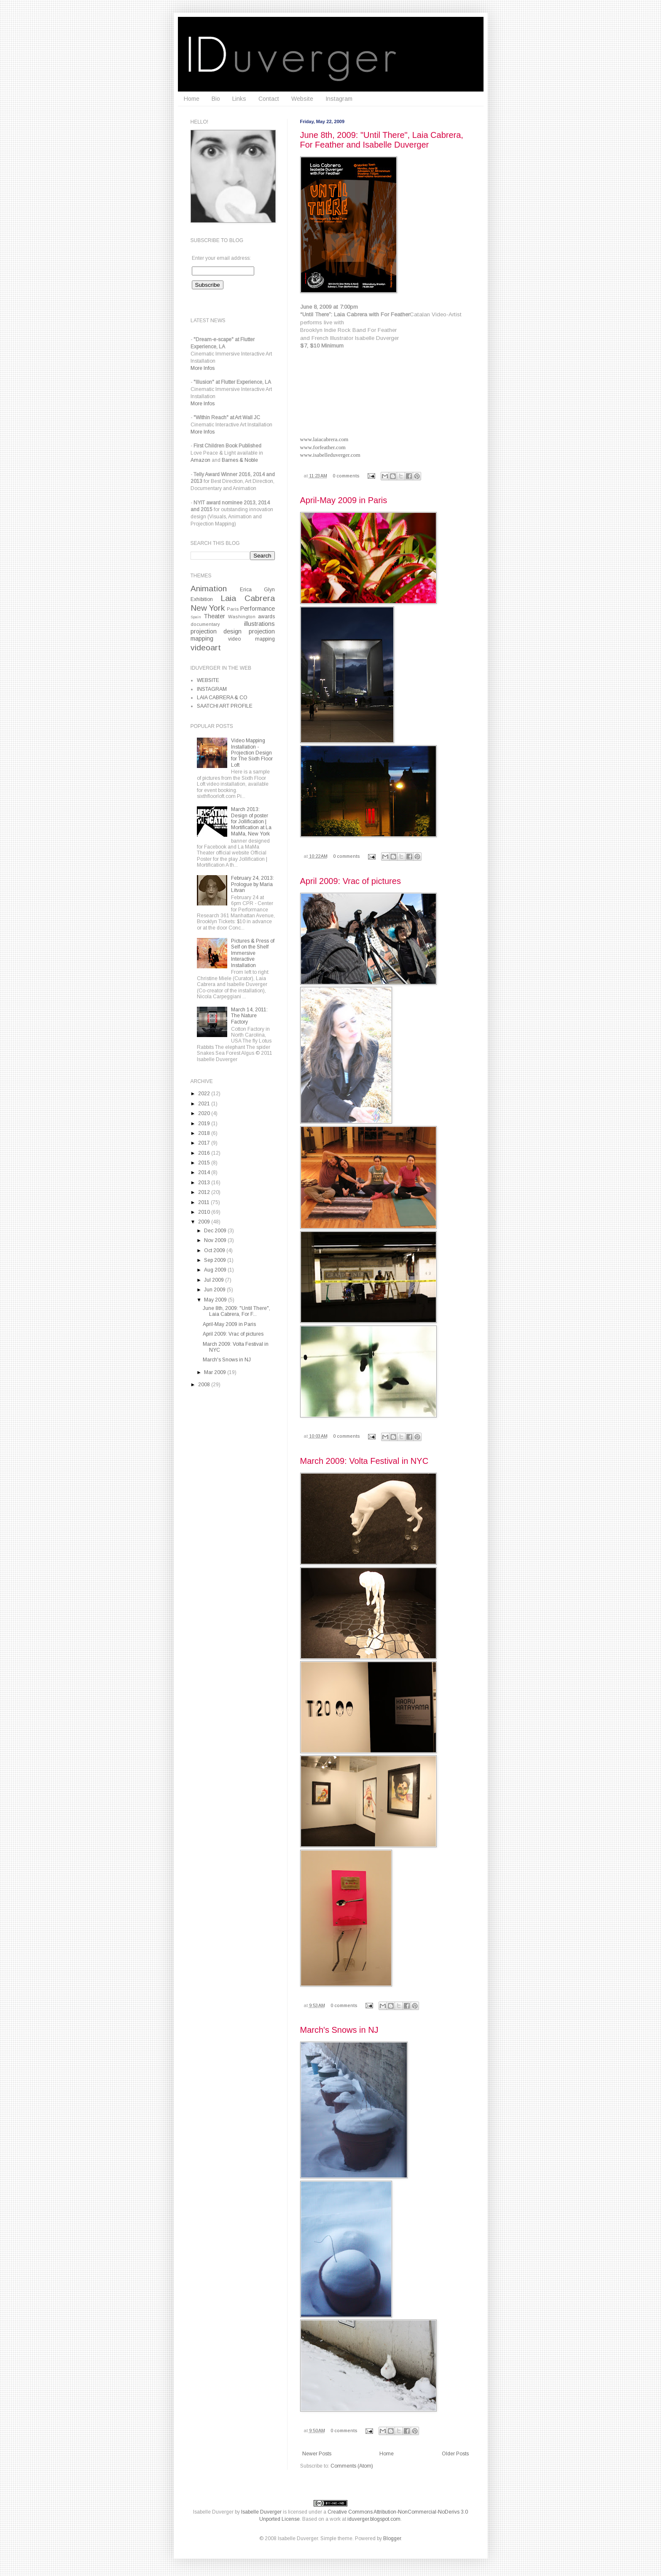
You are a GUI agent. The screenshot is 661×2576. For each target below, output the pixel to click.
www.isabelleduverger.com (330, 455)
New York (208, 608)
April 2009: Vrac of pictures (350, 881)
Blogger (392, 2538)
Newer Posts (316, 2454)
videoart (206, 647)
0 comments (346, 475)
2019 (204, 1123)
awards (266, 617)
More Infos (203, 368)
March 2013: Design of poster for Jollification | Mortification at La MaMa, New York (251, 821)
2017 (204, 1143)
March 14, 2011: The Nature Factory (249, 1016)
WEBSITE (208, 680)
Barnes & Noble (240, 460)
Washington (241, 616)
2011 (204, 1202)
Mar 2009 (215, 1372)
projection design (216, 631)
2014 (204, 1172)
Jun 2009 (215, 1290)
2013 (204, 1183)
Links (239, 98)
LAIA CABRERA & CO (222, 698)
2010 (204, 1212)
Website (302, 98)
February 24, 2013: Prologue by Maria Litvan (252, 884)
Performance (257, 608)
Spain (196, 616)
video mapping (251, 639)
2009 (204, 1222)
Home (191, 98)
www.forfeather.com (323, 447)
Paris (233, 609)
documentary (205, 624)
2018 (204, 1133)
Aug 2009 (216, 1270)
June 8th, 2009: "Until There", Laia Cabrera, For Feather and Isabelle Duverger (381, 139)
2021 (204, 1104)
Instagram (338, 98)
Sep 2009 (215, 1260)
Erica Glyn (257, 590)
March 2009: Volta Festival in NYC (364, 1461)
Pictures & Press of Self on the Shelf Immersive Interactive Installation (252, 953)
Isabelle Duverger (213, 2512)
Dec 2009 (216, 1231)
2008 (204, 1385)
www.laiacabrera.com (324, 439)
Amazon (200, 460)
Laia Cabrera (247, 598)
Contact (268, 98)
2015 (204, 1163)
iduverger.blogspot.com (373, 2519)
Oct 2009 (215, 1250)
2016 (204, 1153)
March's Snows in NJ (339, 2029)
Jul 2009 (214, 1280)
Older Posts (455, 2454)
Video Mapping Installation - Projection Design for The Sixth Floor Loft (252, 753)
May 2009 (216, 1300)
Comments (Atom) (351, 2466)
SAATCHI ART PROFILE (225, 706)
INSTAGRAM (212, 689)
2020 (204, 1113)
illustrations (259, 623)
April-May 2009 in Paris (343, 500)
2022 (204, 1094)
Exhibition (202, 599)
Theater (214, 616)
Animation (209, 588)
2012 (204, 1192)
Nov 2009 (216, 1240)
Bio (216, 98)
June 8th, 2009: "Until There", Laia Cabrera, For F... (236, 1311)
